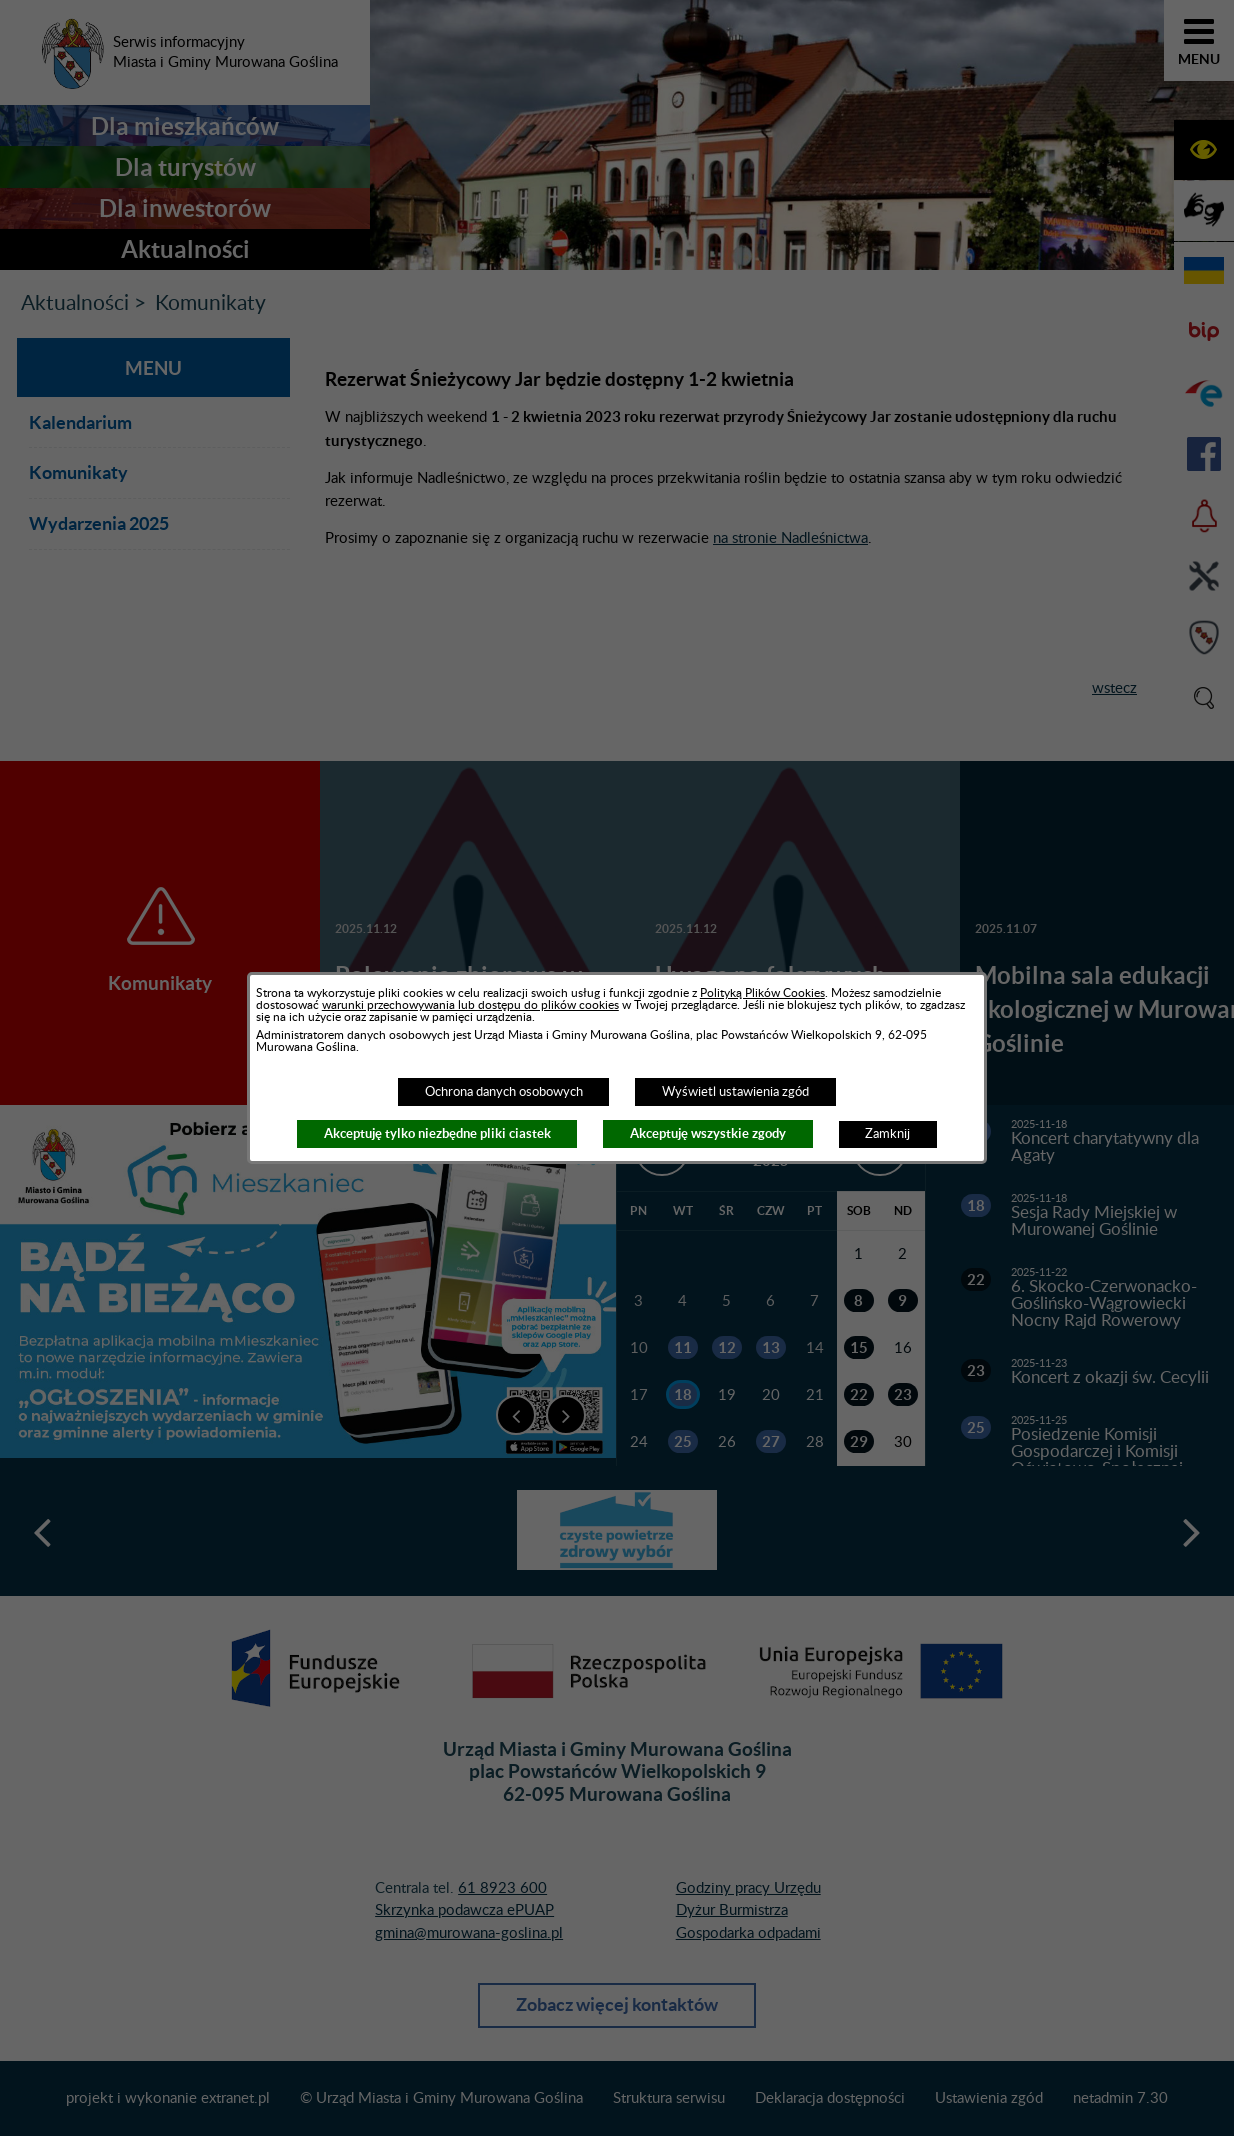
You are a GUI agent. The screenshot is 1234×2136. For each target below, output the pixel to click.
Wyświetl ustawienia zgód (735, 1092)
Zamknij (887, 1134)
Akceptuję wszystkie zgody (708, 1133)
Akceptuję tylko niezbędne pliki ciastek (437, 1133)
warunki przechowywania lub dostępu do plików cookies (470, 1005)
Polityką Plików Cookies (762, 993)
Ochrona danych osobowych (504, 1092)
